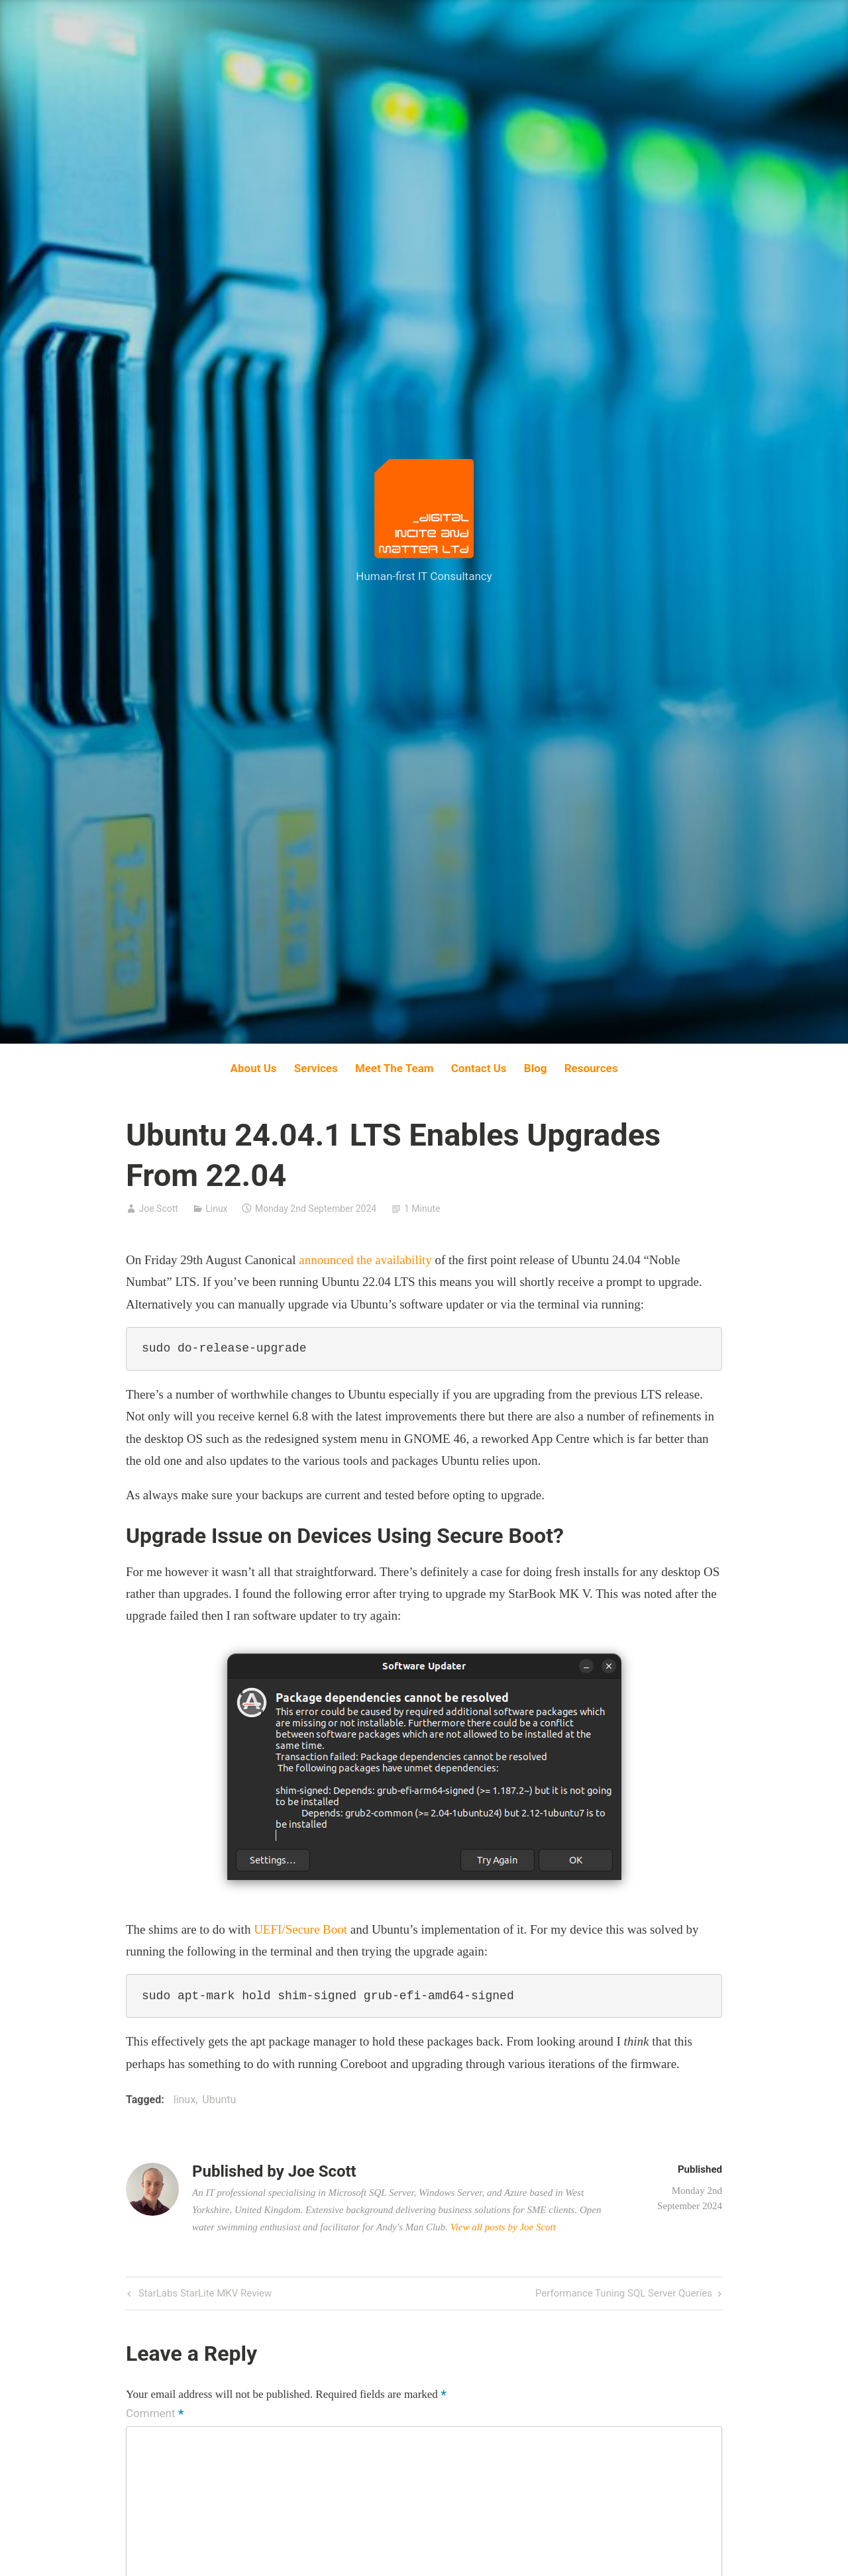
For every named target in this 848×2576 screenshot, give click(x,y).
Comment (155, 2414)
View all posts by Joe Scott (503, 2227)
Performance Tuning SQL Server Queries (623, 2294)
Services (316, 1068)
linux (184, 2099)
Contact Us (479, 1068)
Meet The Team (394, 1068)
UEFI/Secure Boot (300, 1929)
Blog (535, 1068)
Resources (591, 1068)
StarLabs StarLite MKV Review (203, 2294)
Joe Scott (158, 1208)
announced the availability (365, 1260)
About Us (254, 1068)
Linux (216, 1208)
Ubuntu (219, 2099)
